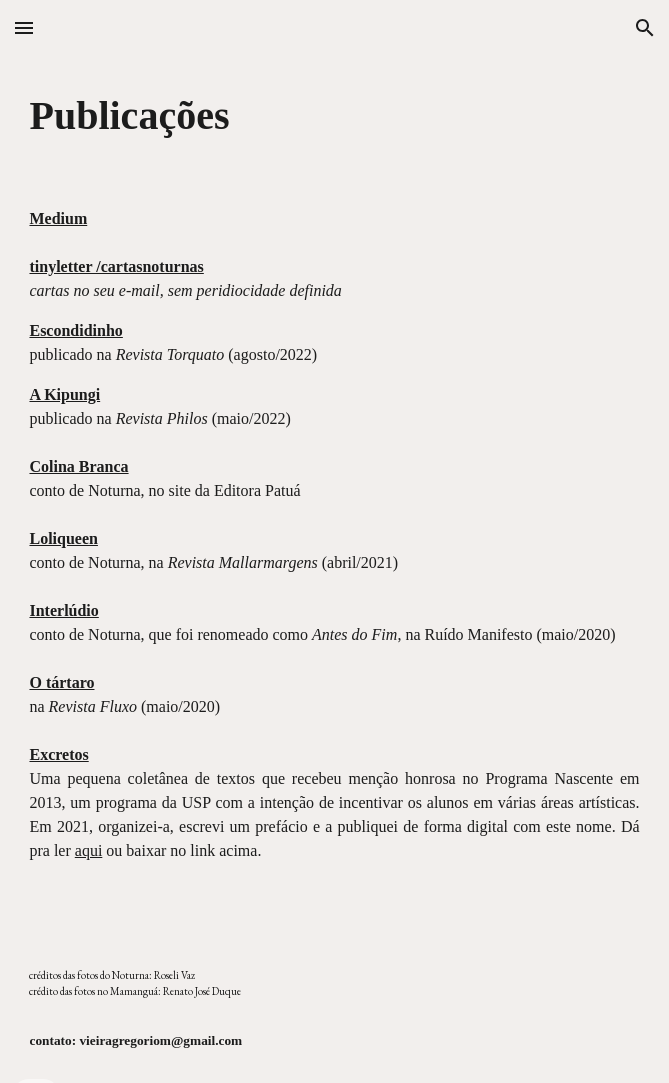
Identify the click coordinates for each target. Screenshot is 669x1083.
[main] (334, 115)
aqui (89, 850)
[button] (24, 27)
